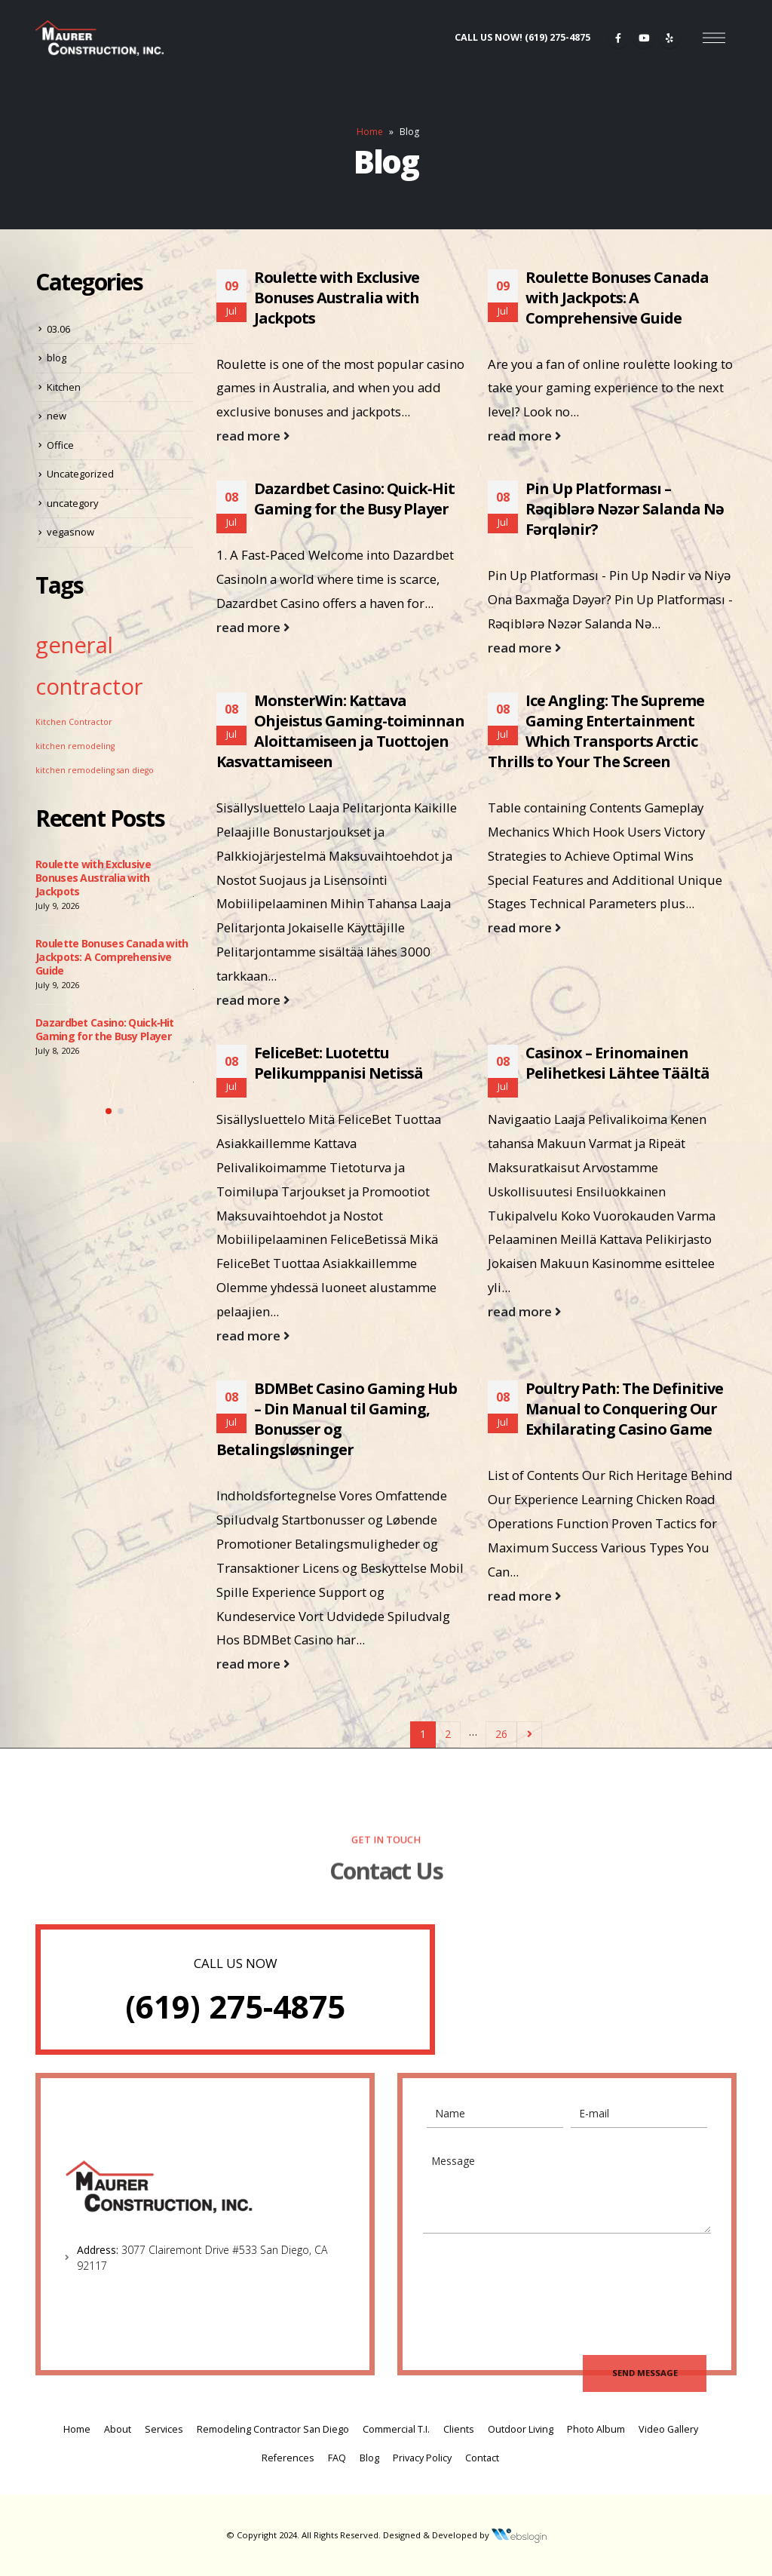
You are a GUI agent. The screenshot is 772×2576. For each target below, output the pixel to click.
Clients (458, 2429)
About (117, 2429)
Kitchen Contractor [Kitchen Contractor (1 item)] (73, 722)
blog (56, 357)
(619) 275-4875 (235, 2006)
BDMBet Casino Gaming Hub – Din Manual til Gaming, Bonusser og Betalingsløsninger (336, 1419)
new (56, 415)
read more (253, 435)
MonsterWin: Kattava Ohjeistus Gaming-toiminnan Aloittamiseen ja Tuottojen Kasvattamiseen (340, 731)
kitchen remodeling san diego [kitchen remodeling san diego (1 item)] (94, 770)
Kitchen (64, 387)
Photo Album (596, 2429)
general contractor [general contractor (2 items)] (89, 666)
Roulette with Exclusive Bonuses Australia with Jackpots (336, 297)
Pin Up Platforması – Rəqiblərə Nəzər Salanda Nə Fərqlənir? (624, 508)
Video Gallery (668, 2429)
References (288, 2458)
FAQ (337, 2458)
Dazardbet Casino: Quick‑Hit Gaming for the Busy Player (354, 498)
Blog (369, 2458)
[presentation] (541, 2284)
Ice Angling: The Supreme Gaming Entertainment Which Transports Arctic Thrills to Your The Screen (596, 731)
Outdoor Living (520, 2429)
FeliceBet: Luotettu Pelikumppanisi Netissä (338, 1062)
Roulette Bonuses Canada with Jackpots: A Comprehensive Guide (617, 297)
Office (60, 445)
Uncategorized (80, 474)
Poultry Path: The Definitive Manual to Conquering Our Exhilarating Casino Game (624, 1408)
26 (501, 1734)
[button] (109, 1111)
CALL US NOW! (522, 37)
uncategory (73, 503)
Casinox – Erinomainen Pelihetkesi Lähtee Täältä (617, 1062)
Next (529, 1734)
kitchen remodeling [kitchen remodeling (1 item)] (75, 746)
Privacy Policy (422, 2458)
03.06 (58, 329)
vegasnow (70, 532)
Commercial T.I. (396, 2429)
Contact (482, 2458)
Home (370, 131)
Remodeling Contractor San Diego (273, 2429)
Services (164, 2429)
